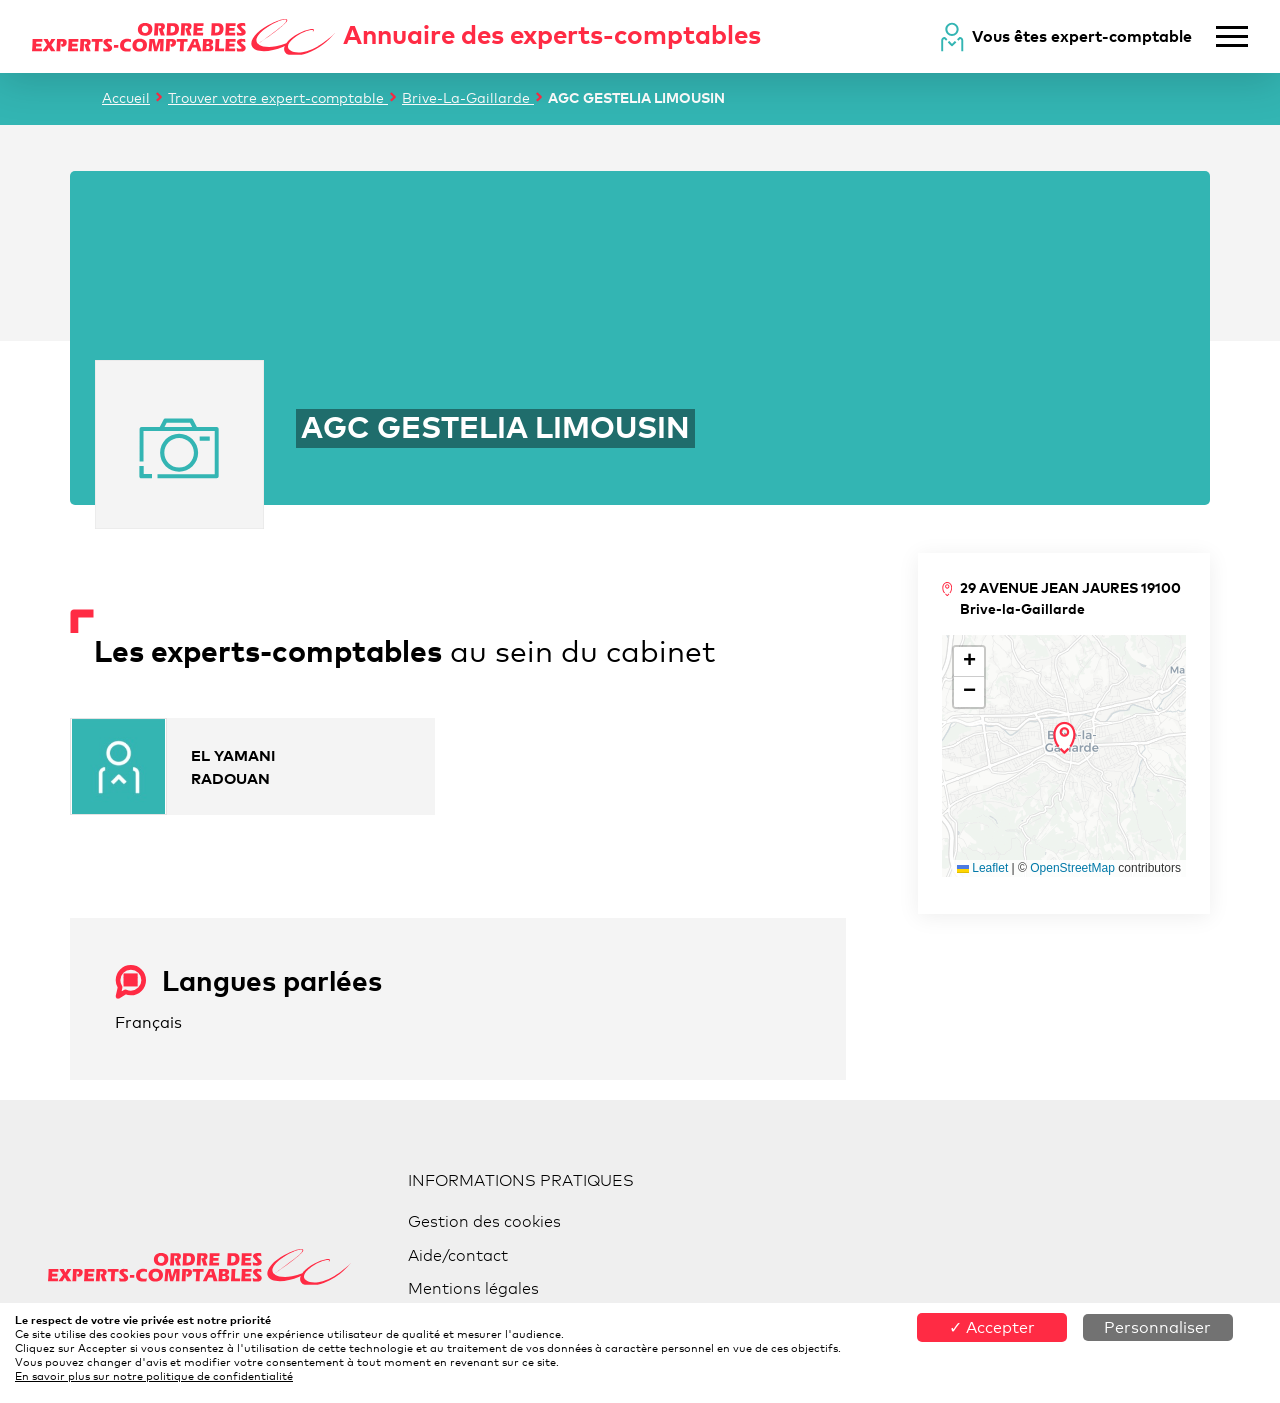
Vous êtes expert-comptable (1082, 36)
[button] (1064, 738)
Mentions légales (473, 1288)
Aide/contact (458, 1255)
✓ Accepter (992, 1327)
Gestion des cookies (484, 1221)
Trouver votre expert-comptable (278, 97)
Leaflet (982, 868)
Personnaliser (1157, 1327)
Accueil (126, 97)
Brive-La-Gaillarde (468, 97)
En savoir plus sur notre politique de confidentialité (154, 1376)
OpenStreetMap (1072, 868)
